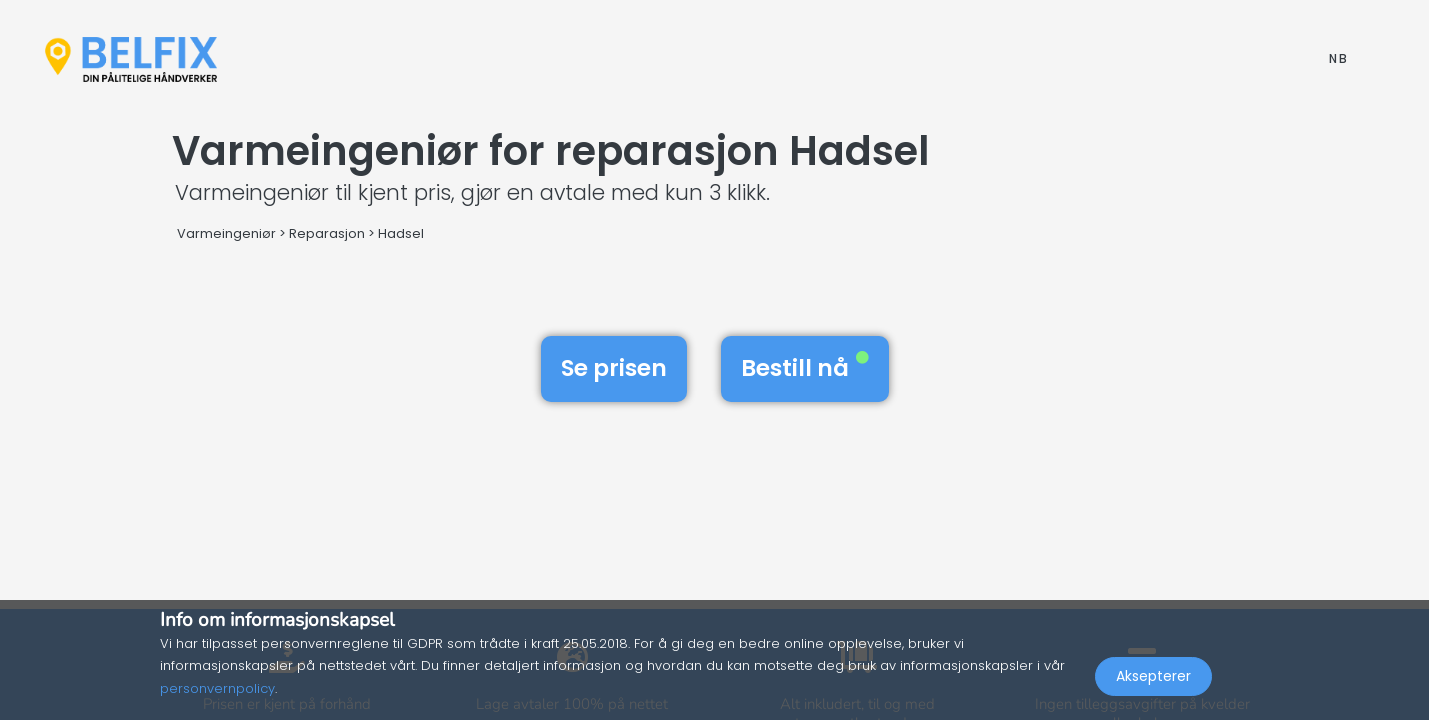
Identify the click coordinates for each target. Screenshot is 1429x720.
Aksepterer (1153, 676)
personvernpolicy (217, 688)
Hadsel (401, 233)
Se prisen (614, 368)
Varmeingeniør (226, 233)
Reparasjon (327, 233)
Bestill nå (805, 368)
